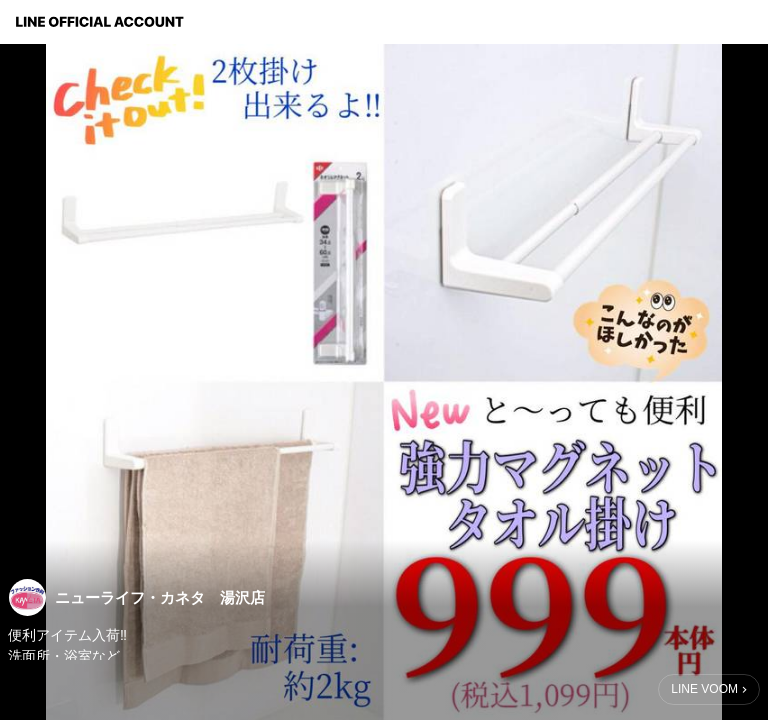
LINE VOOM (704, 689)
